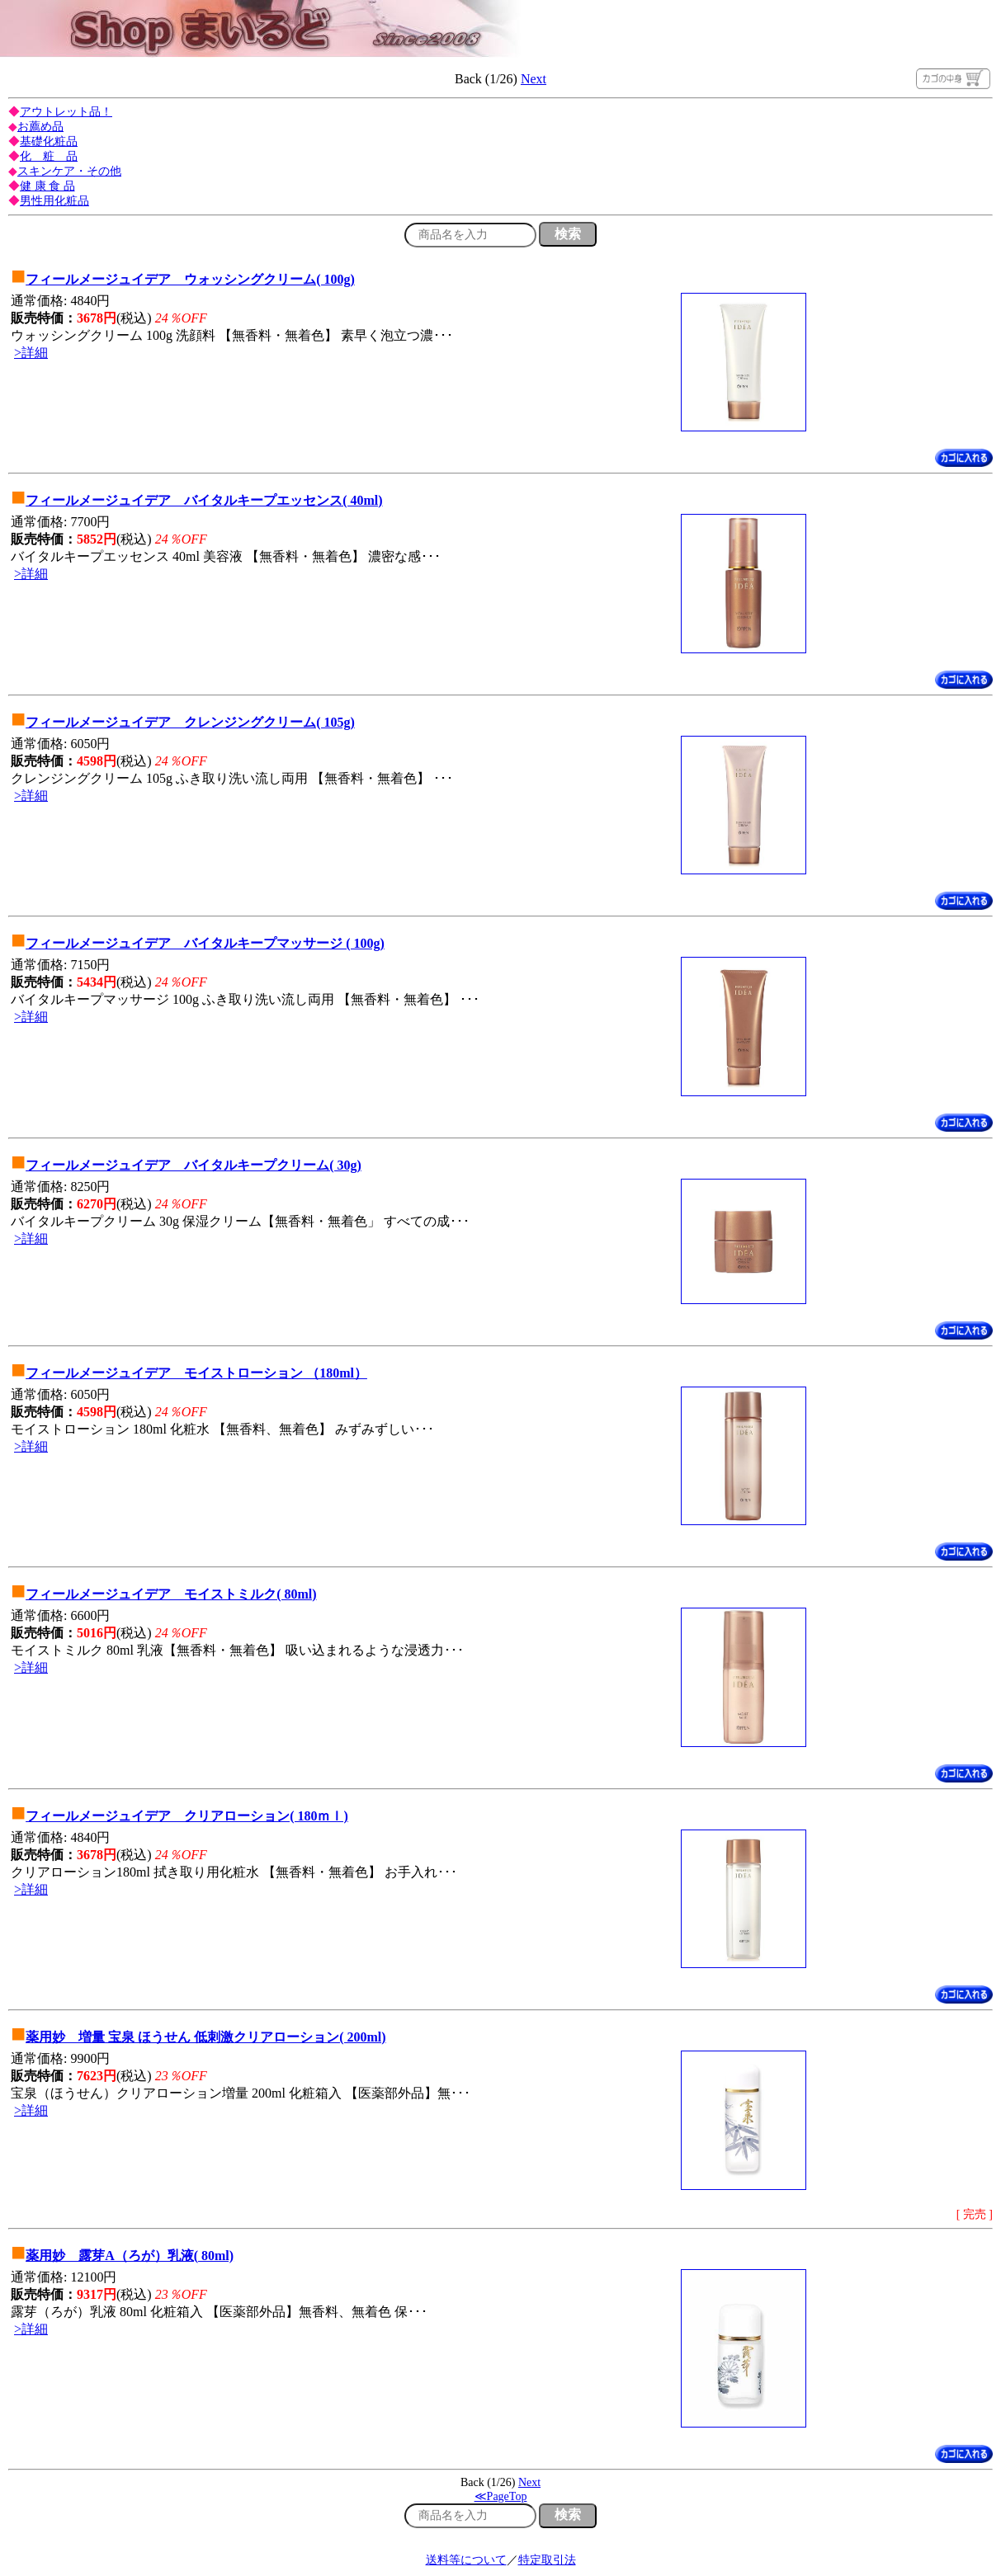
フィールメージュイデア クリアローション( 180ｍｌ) (187, 1816)
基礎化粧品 (49, 141)
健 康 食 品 (47, 186)
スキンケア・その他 (69, 171)
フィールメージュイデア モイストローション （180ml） (196, 1373)
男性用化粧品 (54, 201)
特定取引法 (547, 2560)
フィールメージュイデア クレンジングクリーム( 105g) (190, 722)
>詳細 (31, 353)
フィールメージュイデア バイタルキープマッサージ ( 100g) (205, 943)
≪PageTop (501, 2496)
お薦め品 (40, 126)
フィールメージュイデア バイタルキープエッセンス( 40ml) (204, 500)
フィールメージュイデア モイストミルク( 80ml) (171, 1594)
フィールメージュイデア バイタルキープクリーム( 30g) (193, 1165)
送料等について (466, 2560)
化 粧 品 (49, 156)
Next (533, 79)
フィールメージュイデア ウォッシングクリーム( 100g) (190, 279)
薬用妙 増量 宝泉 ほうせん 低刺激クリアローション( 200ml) (205, 2037)
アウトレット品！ (66, 112)
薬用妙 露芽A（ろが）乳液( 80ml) (130, 2256)
